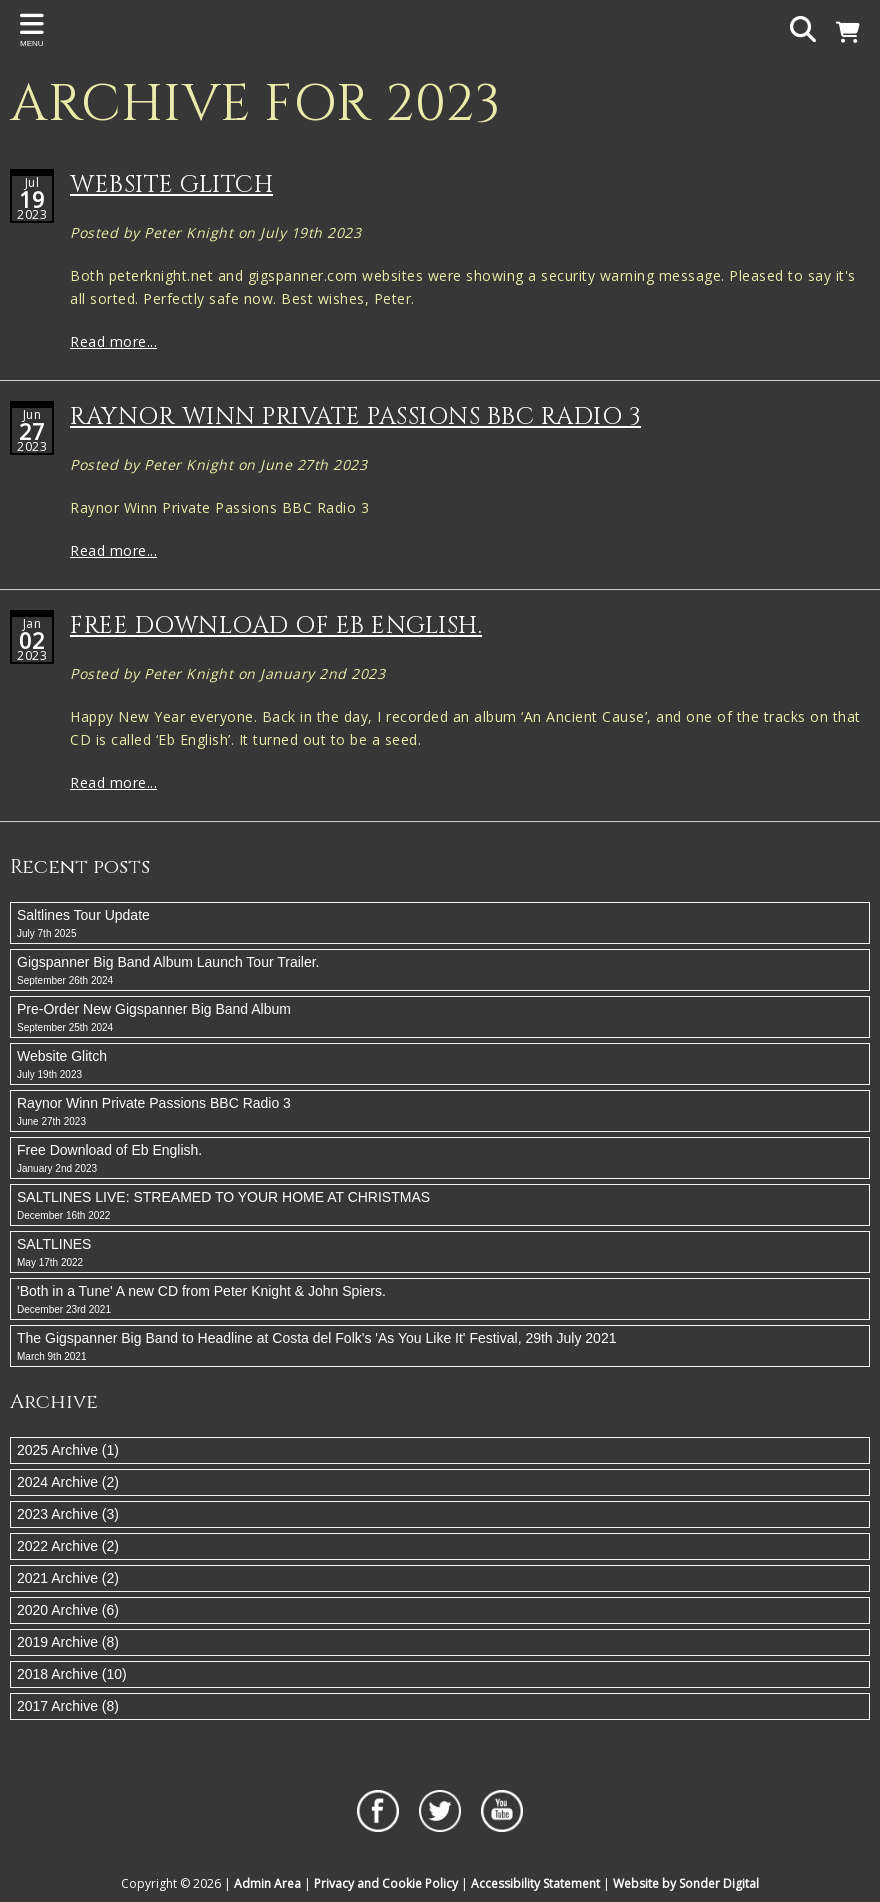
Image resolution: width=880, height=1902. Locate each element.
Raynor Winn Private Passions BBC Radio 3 (355, 417)
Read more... (113, 341)
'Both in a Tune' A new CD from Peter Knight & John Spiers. (440, 1300)
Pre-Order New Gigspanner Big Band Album (440, 1018)
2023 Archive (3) (68, 1514)
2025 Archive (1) (68, 1450)
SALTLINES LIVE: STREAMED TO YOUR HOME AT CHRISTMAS (440, 1206)
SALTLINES (440, 1253)
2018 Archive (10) (72, 1674)
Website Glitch (171, 185)
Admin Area (267, 1883)
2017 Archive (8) (68, 1706)
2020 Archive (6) (68, 1610)
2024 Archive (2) (68, 1482)
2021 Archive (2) (68, 1578)
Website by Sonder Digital (686, 1883)
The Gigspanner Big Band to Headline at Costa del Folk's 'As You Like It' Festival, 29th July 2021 (440, 1347)
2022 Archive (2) (68, 1546)
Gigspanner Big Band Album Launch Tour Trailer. (440, 971)
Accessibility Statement (535, 1883)
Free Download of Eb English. (276, 626)
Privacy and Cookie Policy (386, 1883)
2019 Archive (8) (68, 1642)
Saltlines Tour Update (440, 924)
